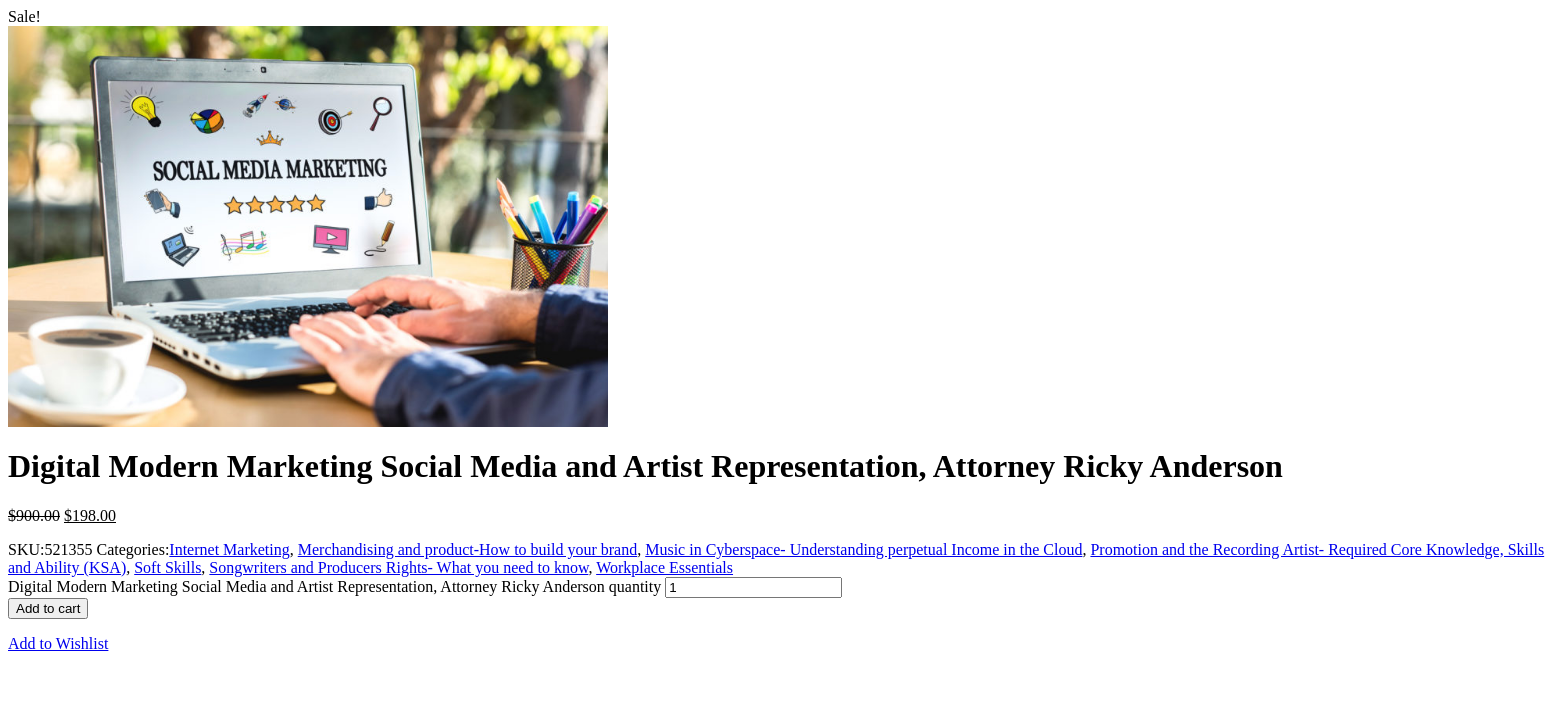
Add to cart (48, 608)
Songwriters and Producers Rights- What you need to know (398, 567)
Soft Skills (167, 567)
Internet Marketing (229, 549)
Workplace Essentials (664, 567)
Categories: (132, 549)
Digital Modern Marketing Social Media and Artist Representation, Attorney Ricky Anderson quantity (334, 586)
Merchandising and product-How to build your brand (467, 549)
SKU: (26, 549)
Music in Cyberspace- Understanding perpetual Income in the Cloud (863, 549)
